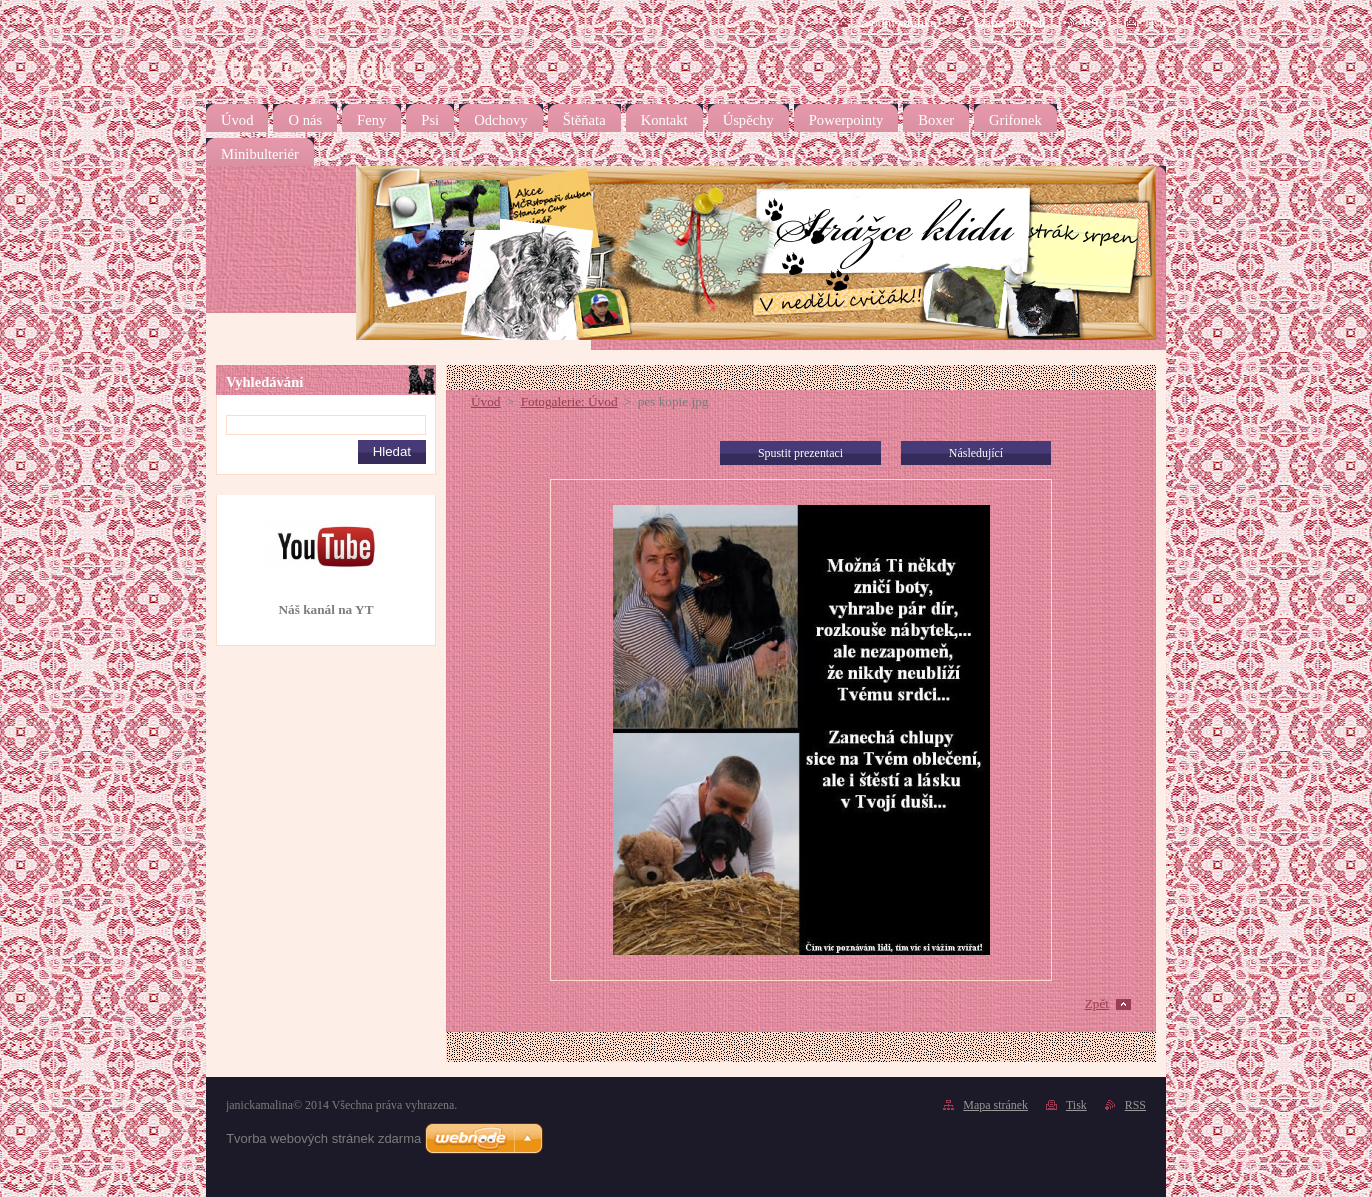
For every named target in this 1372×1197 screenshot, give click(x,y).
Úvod (485, 401)
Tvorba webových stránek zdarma (323, 1138)
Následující (976, 453)
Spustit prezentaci (800, 453)
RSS (1094, 22)
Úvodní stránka (895, 22)
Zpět (1097, 1003)
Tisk (1154, 22)
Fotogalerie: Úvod (569, 401)
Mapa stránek (1009, 22)
